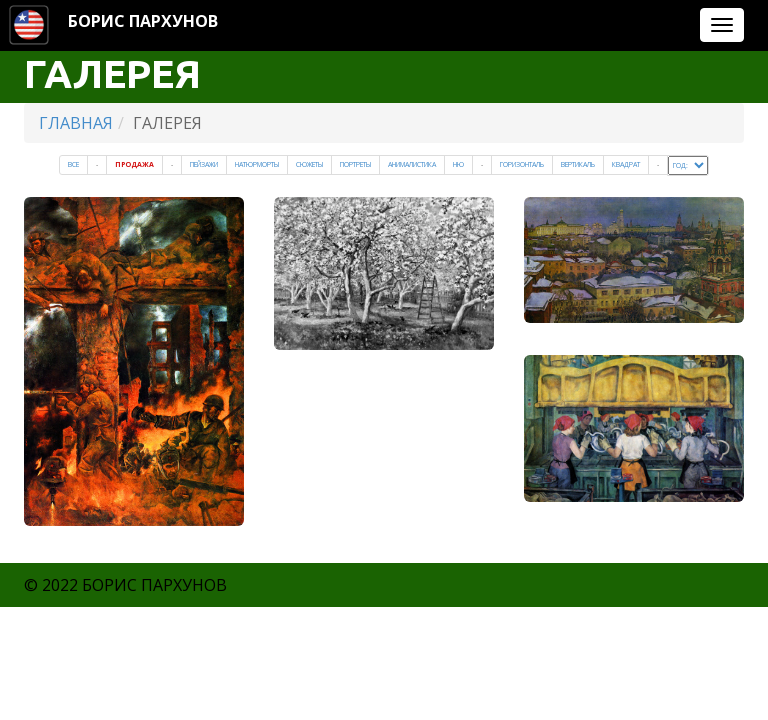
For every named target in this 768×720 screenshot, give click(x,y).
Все (73, 164)
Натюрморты (257, 164)
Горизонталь (522, 164)
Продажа (134, 164)
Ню (458, 164)
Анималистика (412, 164)
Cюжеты (309, 164)
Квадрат (626, 164)
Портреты (355, 164)
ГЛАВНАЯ (76, 123)
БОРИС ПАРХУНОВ (143, 21)
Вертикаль (578, 164)
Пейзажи (204, 164)
